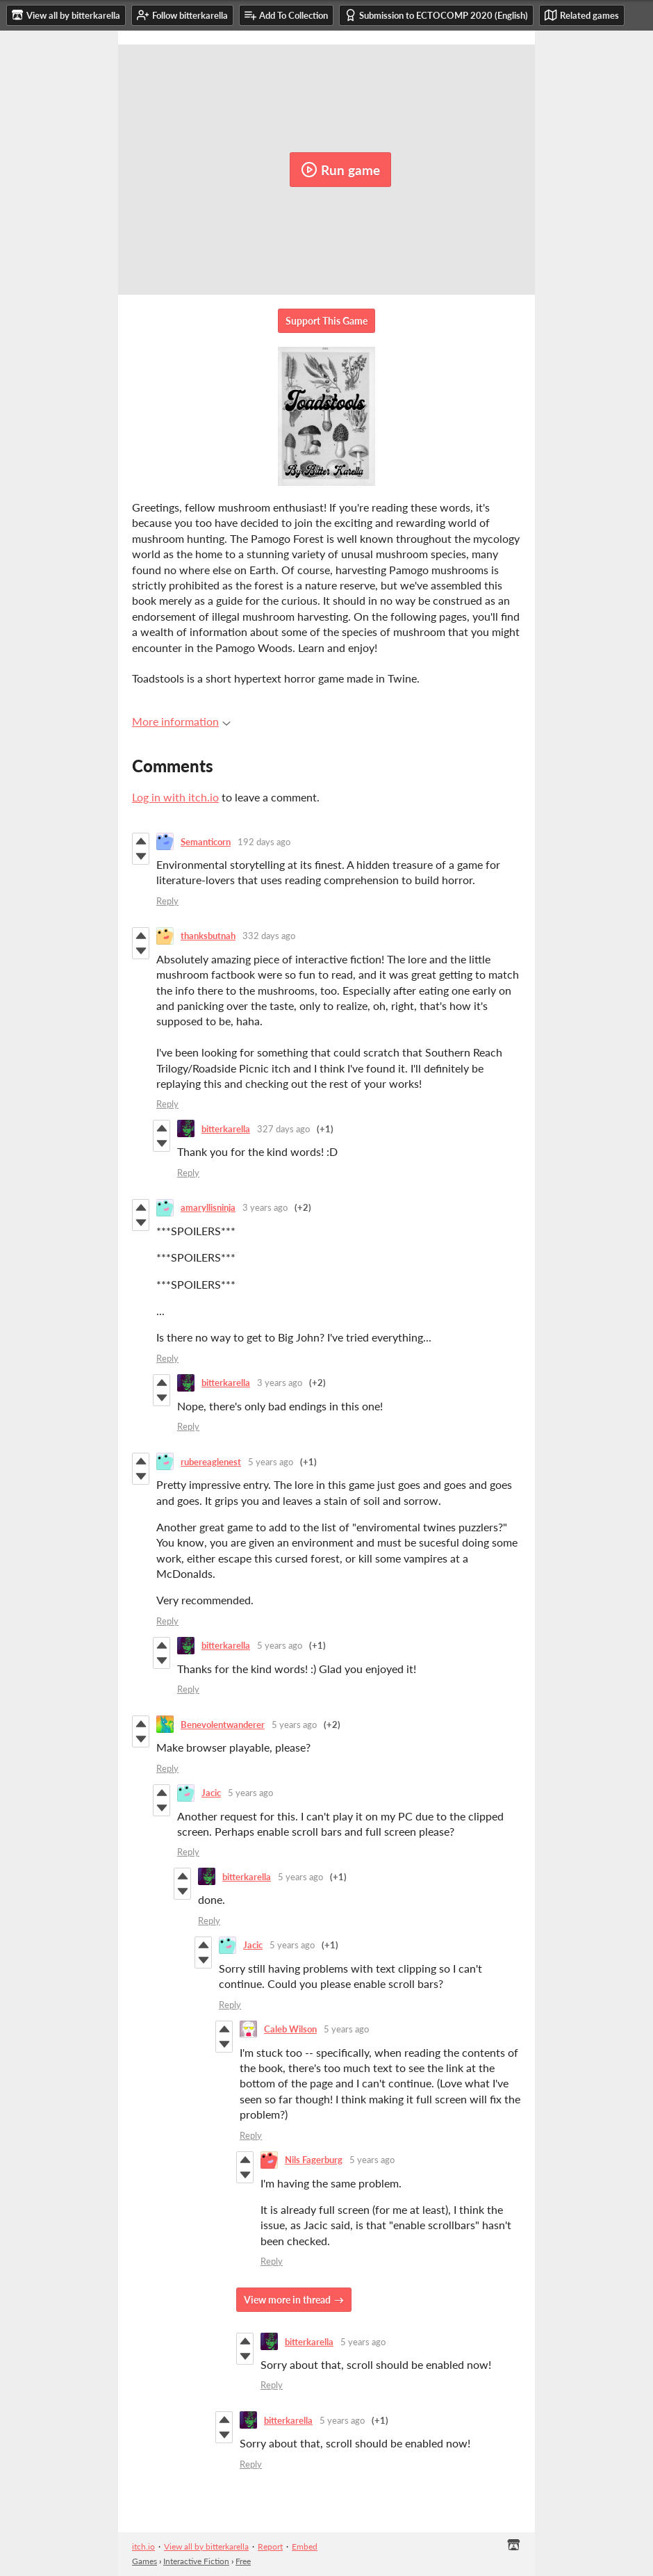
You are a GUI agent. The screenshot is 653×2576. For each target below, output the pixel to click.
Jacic (211, 1792)
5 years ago (270, 1461)
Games (144, 2561)
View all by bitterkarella (206, 2546)
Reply (167, 900)
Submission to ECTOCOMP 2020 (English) (436, 15)
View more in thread (287, 2300)
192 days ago (264, 841)
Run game (340, 169)
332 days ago (268, 935)
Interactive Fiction (196, 2561)
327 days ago (283, 1128)
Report (270, 2546)
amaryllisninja (208, 1207)
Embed (304, 2546)
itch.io (143, 2546)
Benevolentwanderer (223, 1724)
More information (181, 721)
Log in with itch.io (175, 797)
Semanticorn (206, 841)
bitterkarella (225, 1128)
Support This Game (326, 321)
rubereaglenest (211, 1461)
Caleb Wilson (290, 2029)
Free (243, 2561)
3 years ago (265, 1207)
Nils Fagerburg (313, 2159)
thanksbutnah (208, 935)
